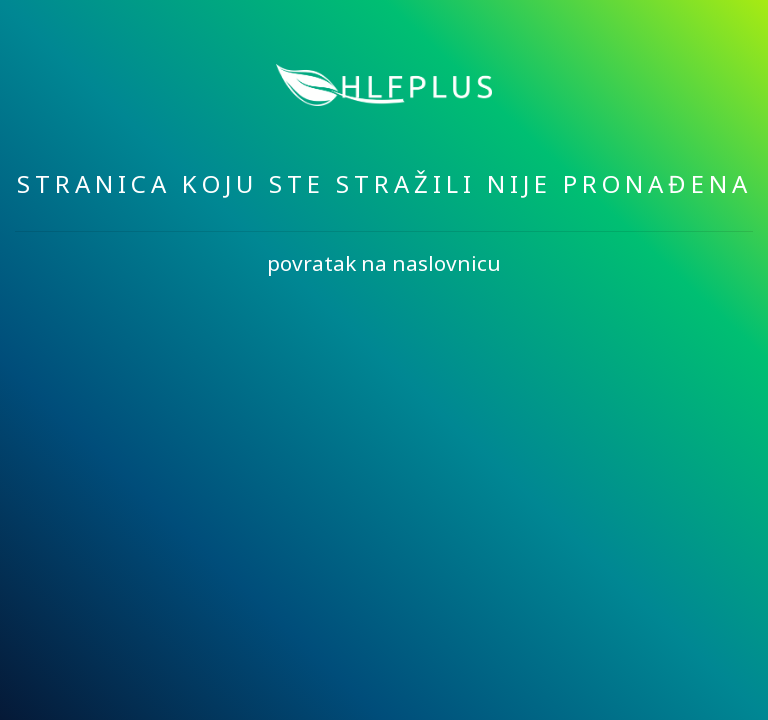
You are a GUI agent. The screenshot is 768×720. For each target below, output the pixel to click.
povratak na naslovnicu (384, 263)
